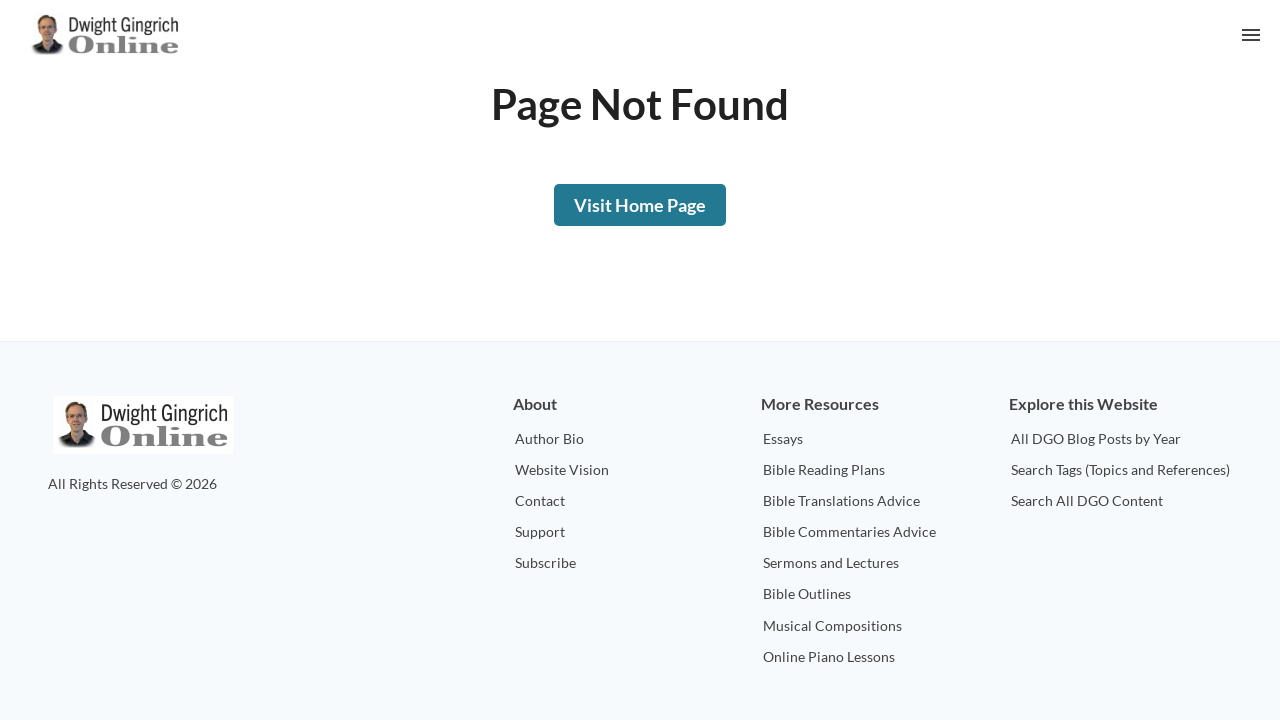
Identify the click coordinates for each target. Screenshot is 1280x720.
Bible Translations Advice (841, 500)
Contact (540, 500)
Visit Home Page (640, 205)
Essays (783, 438)
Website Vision (562, 469)
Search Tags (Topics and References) (1120, 469)
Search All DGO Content (1087, 500)
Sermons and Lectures (831, 562)
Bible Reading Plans (824, 469)
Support (540, 531)
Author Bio (549, 438)
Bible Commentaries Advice (849, 531)
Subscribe (545, 562)
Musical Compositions (832, 625)
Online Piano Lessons (829, 656)
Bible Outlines (807, 593)
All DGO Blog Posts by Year (1096, 438)
